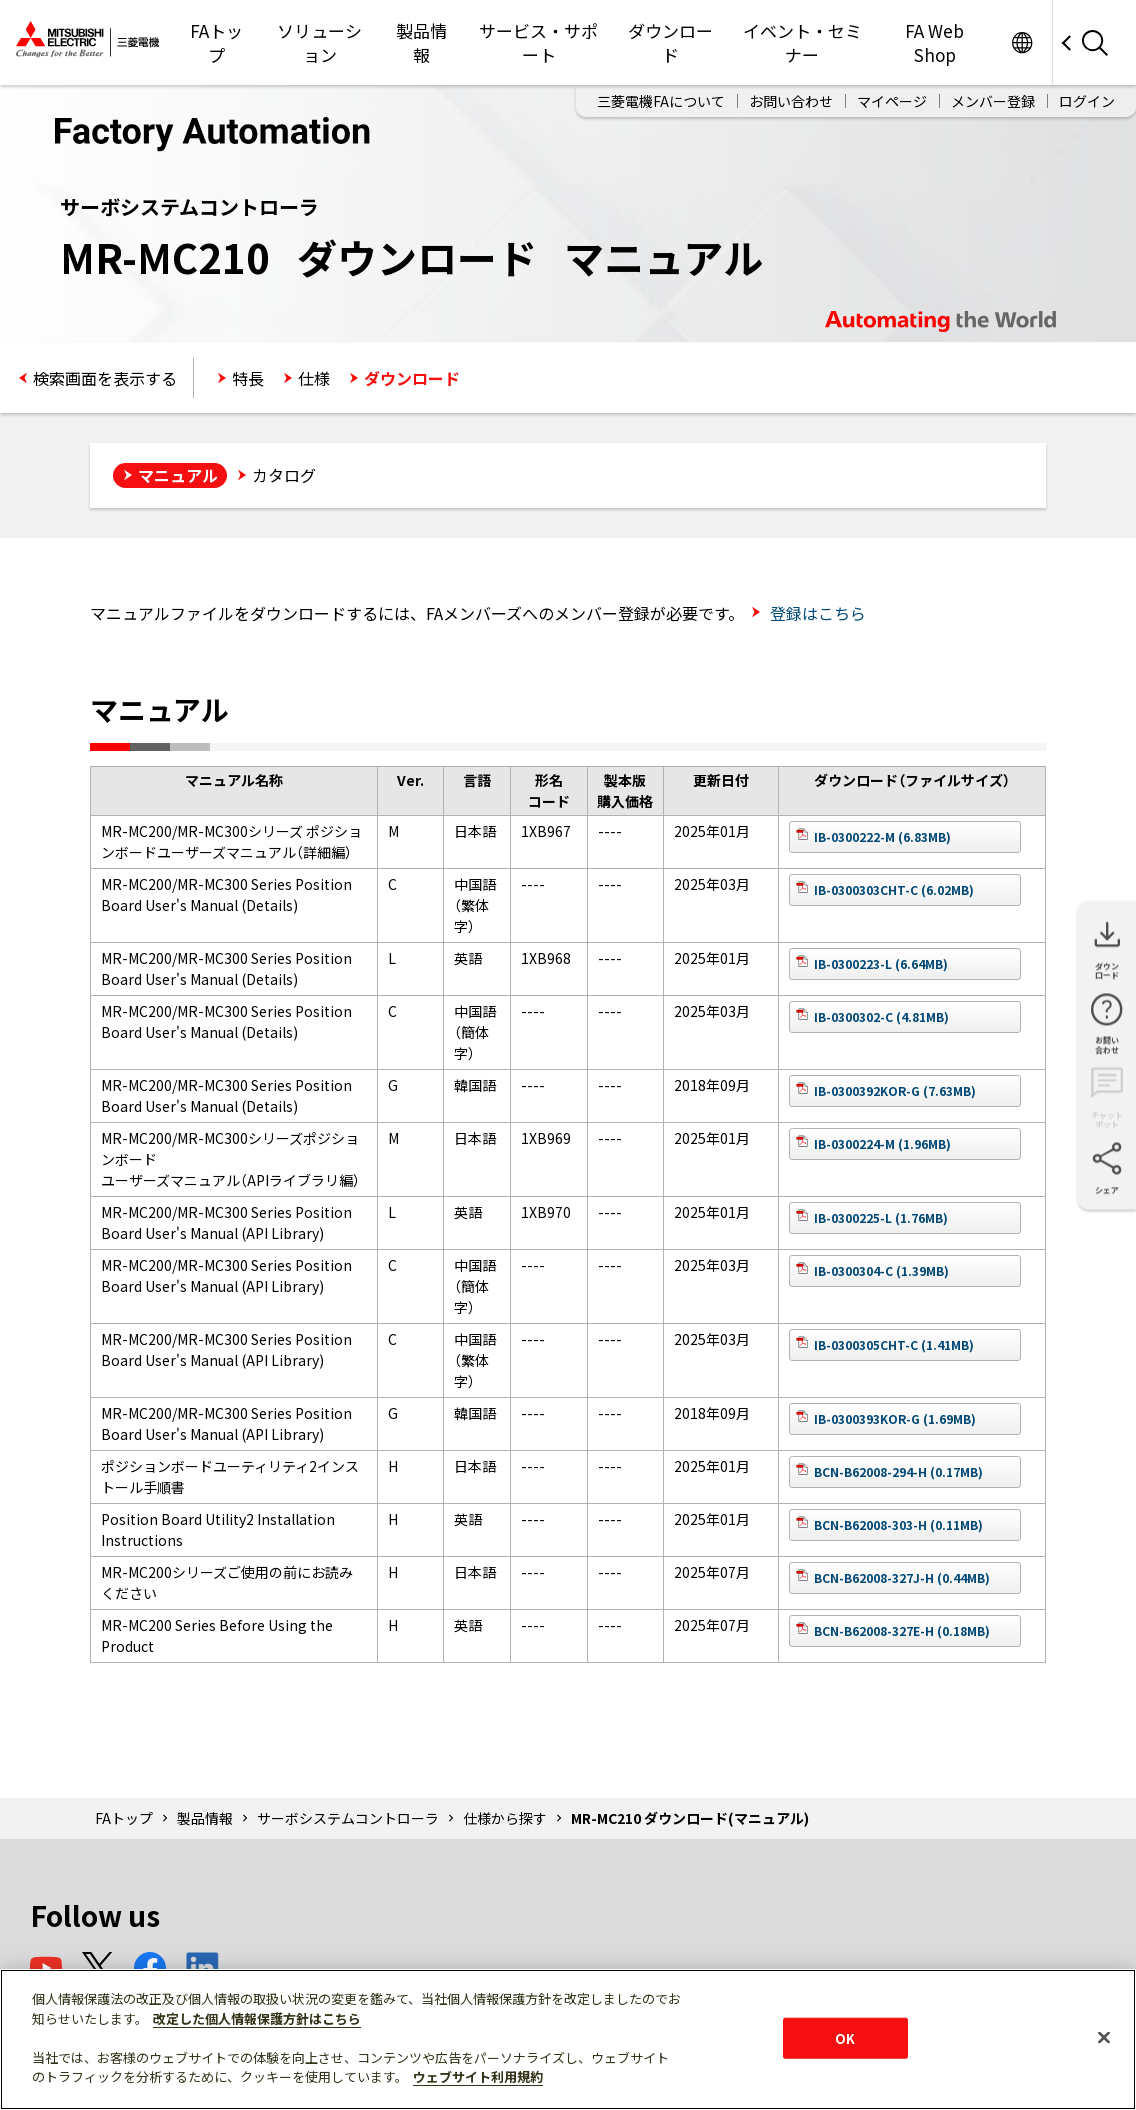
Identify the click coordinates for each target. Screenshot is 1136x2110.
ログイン (1087, 101)
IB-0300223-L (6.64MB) (881, 963)
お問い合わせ (791, 101)
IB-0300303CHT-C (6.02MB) (894, 889)
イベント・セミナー (802, 42)
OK (845, 2037)
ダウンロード (670, 42)
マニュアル (178, 475)
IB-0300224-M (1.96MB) (882, 1143)
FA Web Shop (934, 42)
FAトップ (216, 42)
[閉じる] (1104, 2037)
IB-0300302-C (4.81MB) (881, 1016)
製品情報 (421, 42)
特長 (248, 378)
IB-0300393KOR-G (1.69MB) (895, 1418)
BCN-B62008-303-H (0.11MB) (898, 1524)
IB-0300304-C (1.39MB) (881, 1270)
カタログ (284, 475)
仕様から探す (505, 1818)
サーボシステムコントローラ (348, 1818)
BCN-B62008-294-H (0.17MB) (898, 1471)
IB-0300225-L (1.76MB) (881, 1217)
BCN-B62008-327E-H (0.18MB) (902, 1630)
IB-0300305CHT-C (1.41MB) (894, 1344)
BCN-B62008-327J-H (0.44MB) (902, 1577)
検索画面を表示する (105, 378)
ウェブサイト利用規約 (478, 2076)
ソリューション (319, 42)
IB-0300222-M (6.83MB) (882, 836)
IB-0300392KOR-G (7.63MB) (895, 1090)
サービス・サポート (538, 42)
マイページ (892, 101)
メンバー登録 (993, 101)
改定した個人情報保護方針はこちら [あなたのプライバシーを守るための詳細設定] (257, 2018)
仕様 (314, 378)
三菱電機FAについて (661, 101)
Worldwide (1021, 42)
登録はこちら (816, 613)
